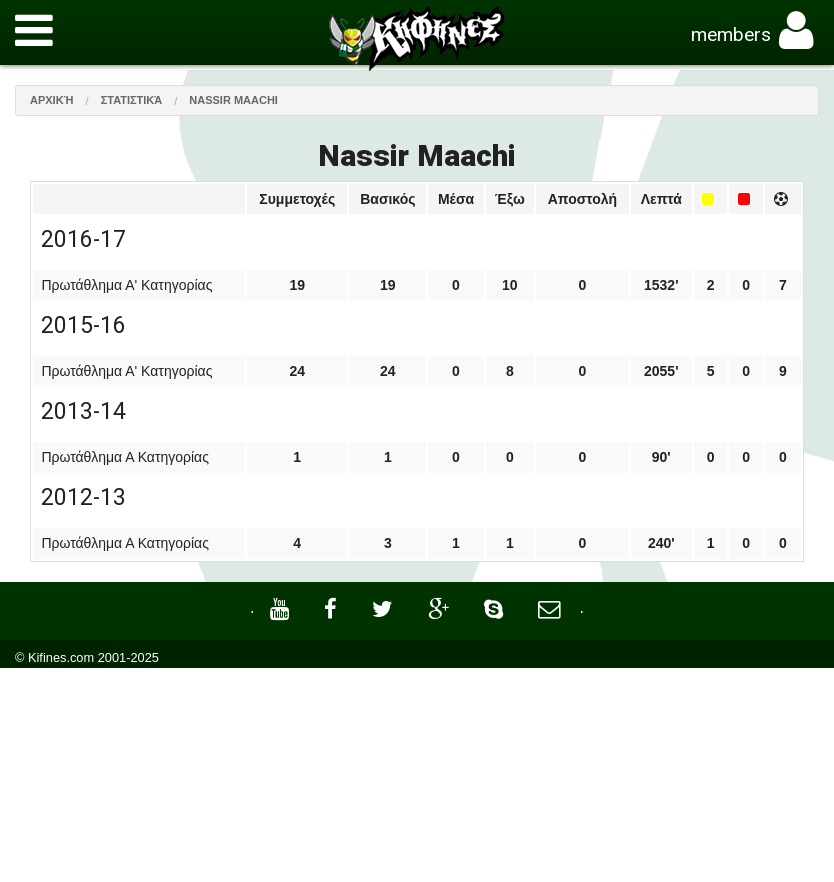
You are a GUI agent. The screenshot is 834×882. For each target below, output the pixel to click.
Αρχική (52, 100)
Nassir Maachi (233, 100)
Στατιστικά (132, 100)
